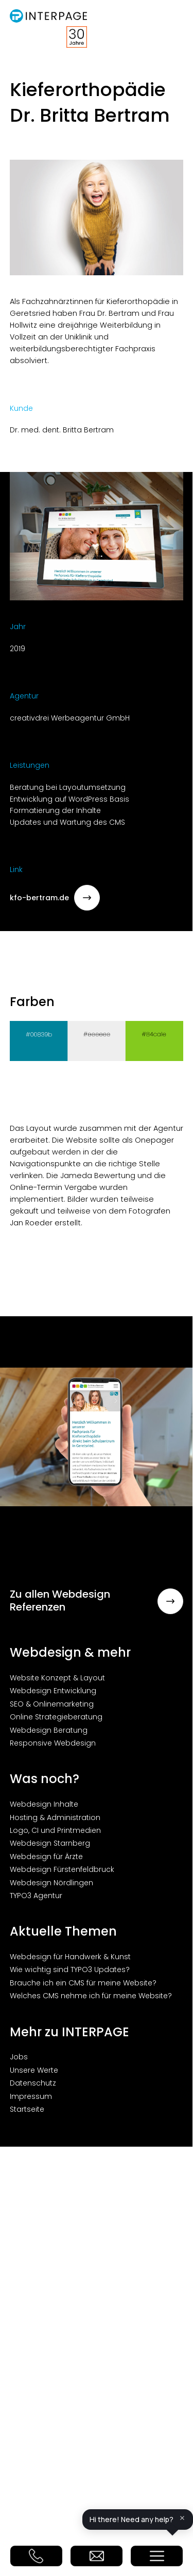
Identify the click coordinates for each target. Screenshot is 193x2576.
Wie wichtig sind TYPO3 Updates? (70, 1969)
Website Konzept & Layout (57, 1678)
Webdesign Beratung (48, 1730)
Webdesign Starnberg (50, 1843)
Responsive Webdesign (53, 1743)
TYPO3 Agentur (36, 1895)
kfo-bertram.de (55, 898)
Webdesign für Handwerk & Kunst (70, 1957)
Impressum (31, 2096)
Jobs (19, 2057)
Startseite (27, 2109)
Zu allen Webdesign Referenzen (97, 1600)
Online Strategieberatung (56, 1717)
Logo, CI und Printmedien (55, 1830)
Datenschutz (33, 2083)
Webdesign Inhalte (44, 1804)
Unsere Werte (34, 2070)
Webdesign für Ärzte (46, 1856)
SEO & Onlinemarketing (52, 1704)
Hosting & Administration (55, 1817)
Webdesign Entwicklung (53, 1690)
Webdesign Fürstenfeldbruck (62, 1869)
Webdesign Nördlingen (51, 1883)
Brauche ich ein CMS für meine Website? (83, 1983)
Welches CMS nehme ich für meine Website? (91, 1996)
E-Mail (96, 2556)
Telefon (36, 2556)
